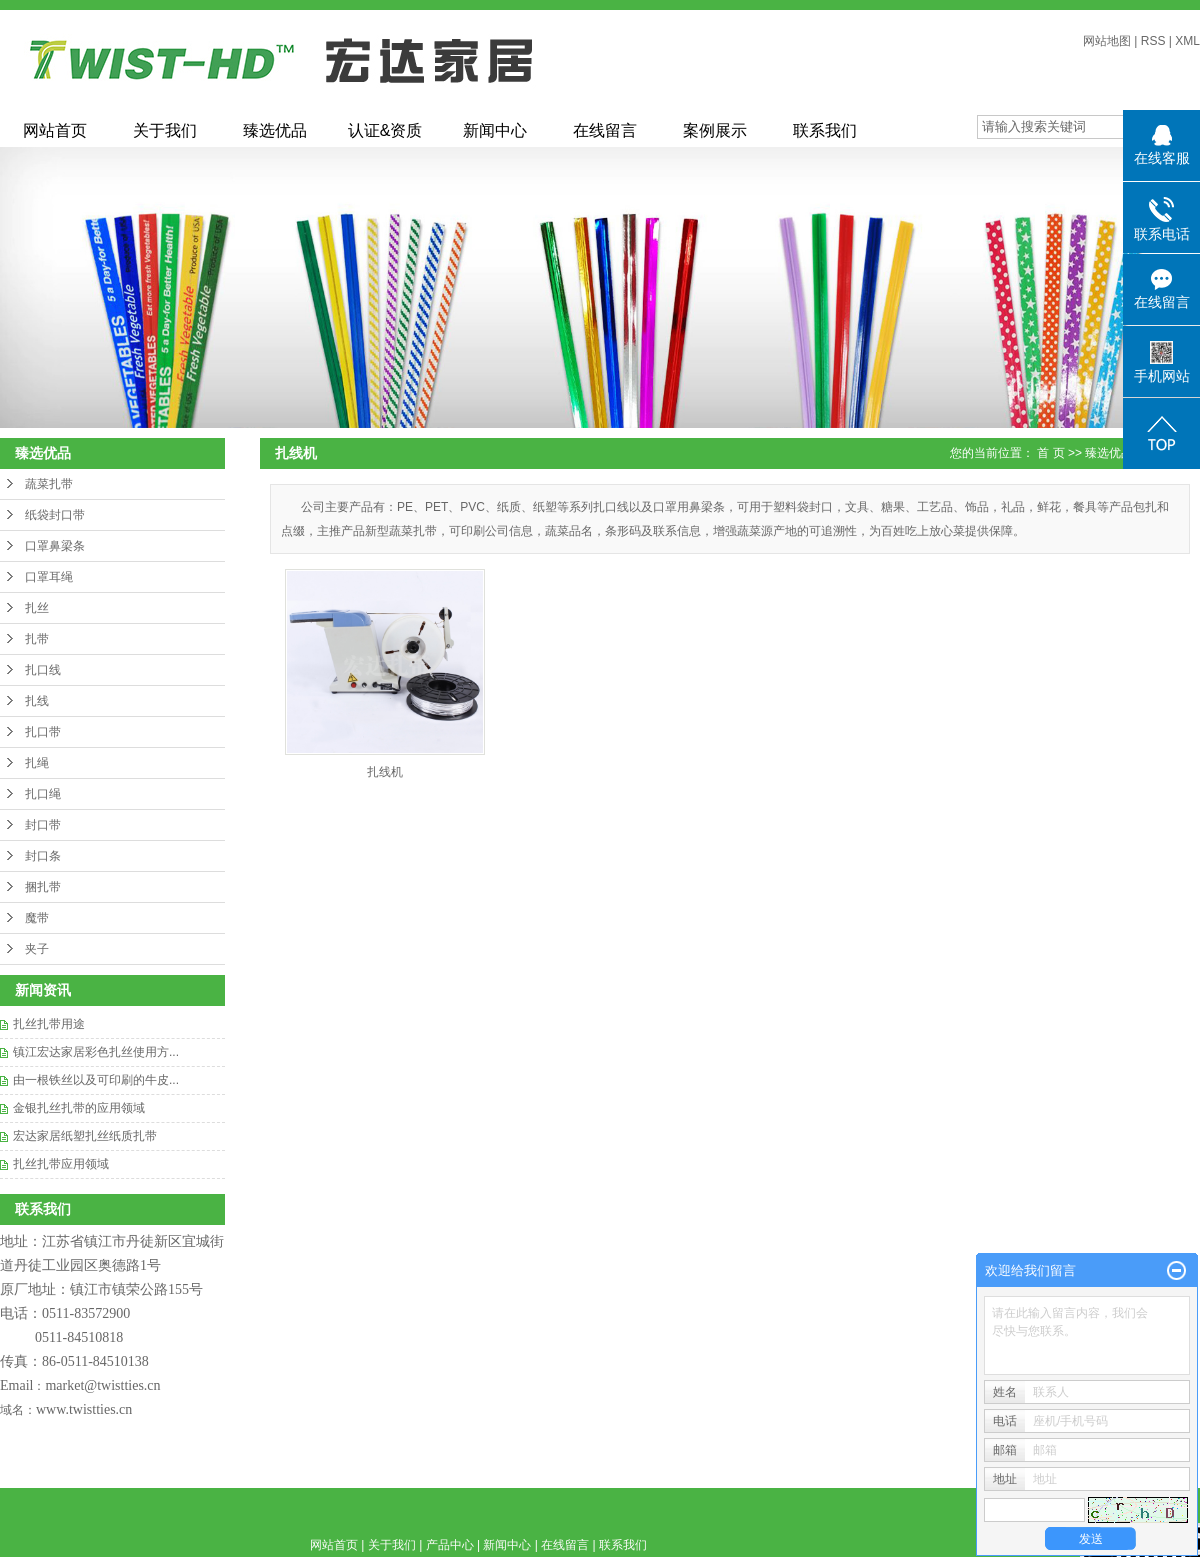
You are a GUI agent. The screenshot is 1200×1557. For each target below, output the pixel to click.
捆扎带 (43, 887)
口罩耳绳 (49, 577)
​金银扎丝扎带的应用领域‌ (79, 1108)
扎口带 (43, 732)
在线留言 (605, 130)
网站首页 (55, 130)
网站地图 (1107, 41)
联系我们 (825, 130)
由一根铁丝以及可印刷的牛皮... (96, 1080)
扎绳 (37, 763)
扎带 (37, 639)
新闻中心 (495, 130)
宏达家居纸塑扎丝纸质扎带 (85, 1136)
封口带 (43, 825)
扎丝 (37, 608)
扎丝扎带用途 (49, 1024)
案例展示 (715, 130)
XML (1187, 41)
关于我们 (165, 130)
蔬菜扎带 (49, 484)
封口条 (43, 856)
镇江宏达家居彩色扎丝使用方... (96, 1052)
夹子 (37, 949)
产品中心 (450, 1545)
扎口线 (43, 670)
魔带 (37, 918)
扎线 (37, 701)
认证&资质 (385, 130)
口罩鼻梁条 (55, 546)
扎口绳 (43, 794)
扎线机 (385, 772)
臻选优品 (275, 130)
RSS (1153, 41)
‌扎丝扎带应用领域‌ (61, 1164)
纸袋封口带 (55, 515)
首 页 (1050, 453)
